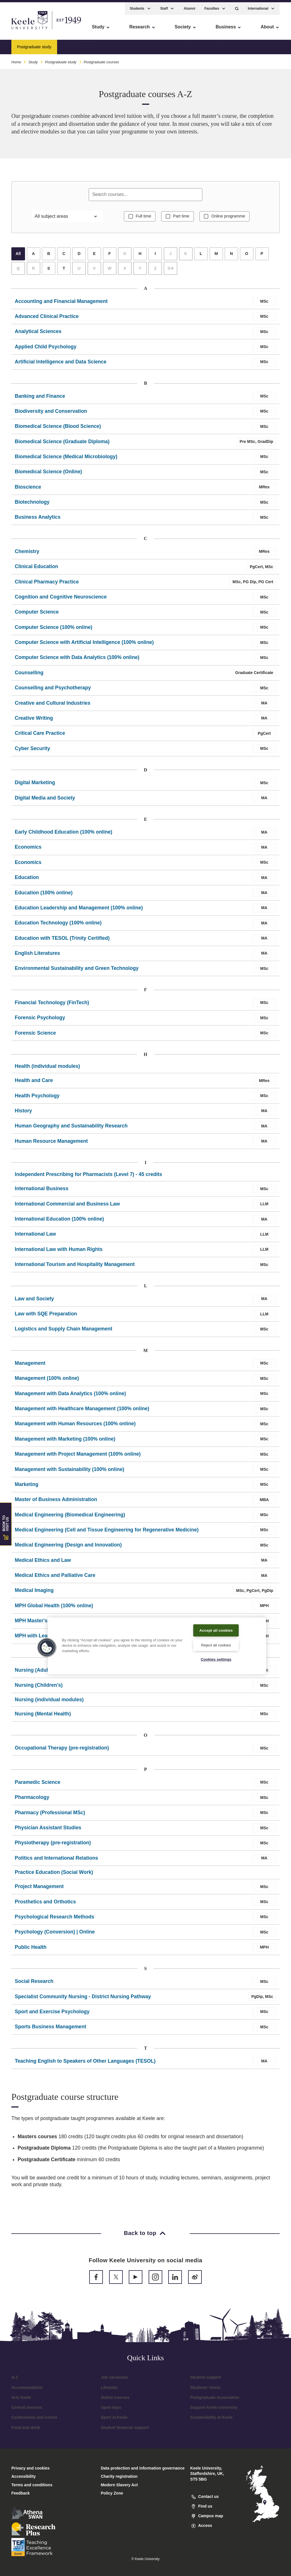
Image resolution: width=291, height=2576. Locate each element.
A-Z (14, 2381)
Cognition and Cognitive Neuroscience (61, 600)
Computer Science (37, 615)
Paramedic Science (37, 1785)
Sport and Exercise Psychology (52, 2015)
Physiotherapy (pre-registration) (53, 1846)
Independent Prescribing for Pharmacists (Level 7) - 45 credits (88, 1178)
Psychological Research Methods (54, 1920)
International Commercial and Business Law (67, 1207)
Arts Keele (21, 2401)
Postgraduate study (60, 59)
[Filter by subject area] (67, 219)
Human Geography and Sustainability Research (71, 1129)
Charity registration (119, 2480)
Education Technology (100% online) (58, 926)
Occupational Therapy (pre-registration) (62, 1751)
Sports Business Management (50, 2030)
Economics (28, 850)
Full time (140, 219)
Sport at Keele (114, 2421)
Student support (205, 2381)
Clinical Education (36, 570)
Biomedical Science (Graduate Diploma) (62, 445)
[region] (157, 1641)
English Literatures (37, 956)
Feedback (20, 2496)
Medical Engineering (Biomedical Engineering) (70, 1518)
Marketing (26, 1488)
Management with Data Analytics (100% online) (70, 1397)
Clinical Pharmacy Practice (47, 585)
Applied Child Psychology (45, 350)
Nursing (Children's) (39, 1689)
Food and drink (25, 2431)
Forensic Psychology (40, 1021)
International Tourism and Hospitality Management (75, 1268)
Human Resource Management (51, 1144)
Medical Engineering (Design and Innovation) (68, 1548)
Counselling (29, 676)
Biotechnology (32, 505)
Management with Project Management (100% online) (78, 1457)
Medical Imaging (34, 1594)
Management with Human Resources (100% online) (75, 1427)
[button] (236, 6)
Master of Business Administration (56, 1503)
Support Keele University (214, 2410)
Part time (181, 219)
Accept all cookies (216, 1625)
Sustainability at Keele (211, 2421)
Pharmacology (32, 1801)
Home (16, 59)
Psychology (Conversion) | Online (55, 1935)
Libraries (109, 2391)
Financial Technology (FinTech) (52, 1006)
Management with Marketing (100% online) (65, 1442)
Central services (26, 2410)
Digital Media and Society (45, 801)
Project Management (39, 1890)
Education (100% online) (43, 896)
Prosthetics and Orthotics (45, 1905)
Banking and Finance (40, 399)
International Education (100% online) (59, 1222)
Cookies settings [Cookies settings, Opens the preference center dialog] (216, 1659)
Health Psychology (37, 1099)
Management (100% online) (47, 1382)
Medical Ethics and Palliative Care (55, 1578)
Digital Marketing (35, 786)
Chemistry (27, 555)
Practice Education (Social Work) (54, 1875)
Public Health (30, 1950)
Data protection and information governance (143, 2471)
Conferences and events (34, 2421)
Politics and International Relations (56, 1861)
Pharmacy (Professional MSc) (50, 1816)
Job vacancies (114, 2381)
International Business (41, 1192)
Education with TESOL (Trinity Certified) (62, 941)
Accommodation (27, 2391)
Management (30, 1366)
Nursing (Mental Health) (43, 1717)
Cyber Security (32, 752)
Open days (111, 2410)
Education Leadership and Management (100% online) (79, 911)
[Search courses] (145, 195)
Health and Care (34, 1084)
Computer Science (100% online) (53, 630)
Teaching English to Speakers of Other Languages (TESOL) (85, 2064)
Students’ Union (205, 2391)
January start (125, 44)
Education (27, 881)
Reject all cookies (216, 1644)
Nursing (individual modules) (49, 1703)
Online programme (231, 219)
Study (33, 59)
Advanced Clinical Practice (47, 320)
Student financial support (125, 2431)
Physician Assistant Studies (48, 1831)
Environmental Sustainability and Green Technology (77, 972)
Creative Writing (34, 721)
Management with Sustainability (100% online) (69, 1473)
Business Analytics (38, 521)
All (18, 257)
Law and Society (34, 1302)
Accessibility (21, 28)
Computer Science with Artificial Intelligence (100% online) (84, 645)
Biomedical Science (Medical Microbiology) (66, 460)
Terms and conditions (31, 2488)
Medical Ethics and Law (43, 1563)
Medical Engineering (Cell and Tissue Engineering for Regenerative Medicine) (107, 1533)
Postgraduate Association (214, 2401)
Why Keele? (159, 44)
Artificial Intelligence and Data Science (61, 365)
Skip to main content (30, 28)
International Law (35, 1237)
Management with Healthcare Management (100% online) (82, 1412)
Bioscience (28, 490)
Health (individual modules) (47, 1069)
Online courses (115, 2401)
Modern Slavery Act (119, 2488)
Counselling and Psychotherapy (53, 691)
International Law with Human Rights (59, 1252)
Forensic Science (35, 1036)
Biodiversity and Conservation (51, 414)
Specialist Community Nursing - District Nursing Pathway (83, 2000)
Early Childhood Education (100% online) (63, 835)
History (23, 1114)
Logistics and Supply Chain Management (63, 1332)
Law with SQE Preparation (46, 1317)
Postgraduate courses (83, 44)
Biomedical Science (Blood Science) (58, 430)
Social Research (34, 1984)
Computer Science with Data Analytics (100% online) (77, 661)
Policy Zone (112, 2496)
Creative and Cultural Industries (52, 706)
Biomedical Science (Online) (48, 475)
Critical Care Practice (40, 737)
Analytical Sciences (38, 335)
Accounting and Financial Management (61, 304)
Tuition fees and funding (202, 44)
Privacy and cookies (30, 2471)
